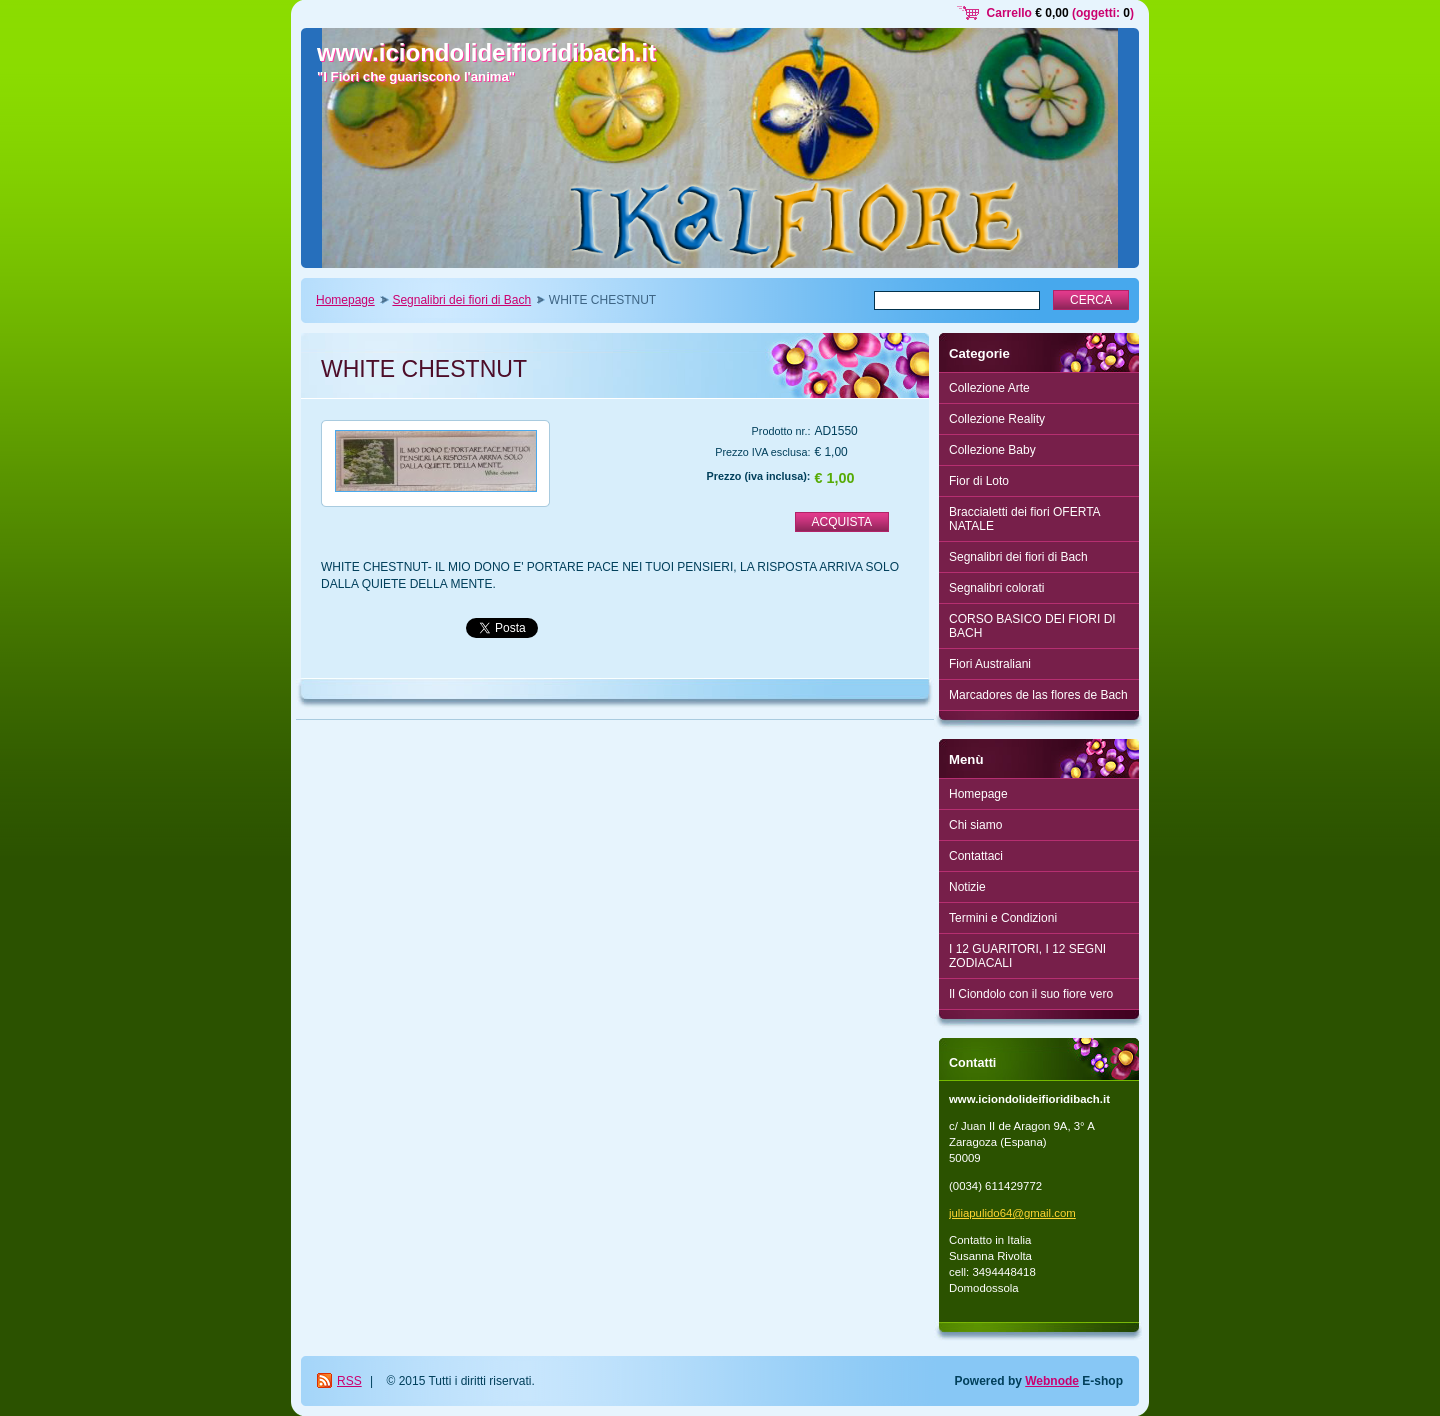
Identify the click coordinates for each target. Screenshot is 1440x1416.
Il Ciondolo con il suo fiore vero (1031, 994)
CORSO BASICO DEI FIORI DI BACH (1032, 626)
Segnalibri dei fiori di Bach (461, 300)
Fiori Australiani (990, 664)
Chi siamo (975, 825)
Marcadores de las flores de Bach (1038, 695)
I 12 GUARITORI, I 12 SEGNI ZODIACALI (1027, 956)
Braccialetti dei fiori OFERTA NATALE (1025, 519)
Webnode (1052, 1381)
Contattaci (976, 856)
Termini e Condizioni (1003, 918)
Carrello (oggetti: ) (1060, 13)
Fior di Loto (979, 481)
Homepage (345, 300)
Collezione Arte (989, 388)
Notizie (967, 887)
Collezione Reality (997, 419)
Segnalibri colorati (996, 588)
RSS (349, 1381)
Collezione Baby (992, 450)
